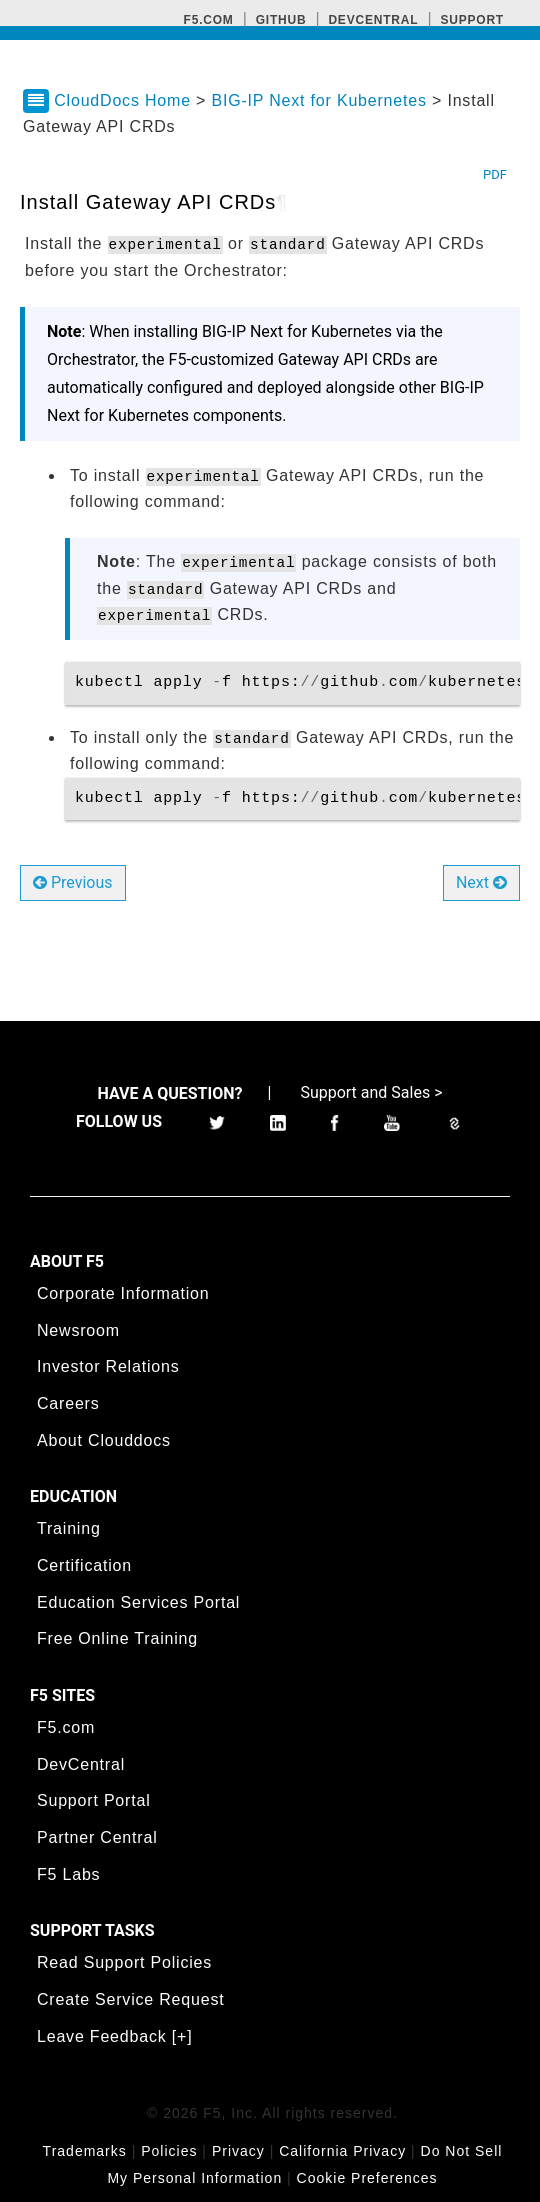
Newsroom (78, 1330)
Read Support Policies (124, 1962)
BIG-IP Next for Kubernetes (321, 100)
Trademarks (85, 2151)
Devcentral (373, 20)
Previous (73, 882)
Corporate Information (123, 1293)
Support (472, 20)
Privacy (238, 2151)
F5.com (209, 20)
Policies (169, 2151)
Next (481, 882)
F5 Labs (68, 1874)
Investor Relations (108, 1366)
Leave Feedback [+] (114, 2036)
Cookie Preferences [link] (367, 2178)
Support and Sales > (371, 1092)
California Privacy (342, 2151)
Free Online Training (117, 1638)
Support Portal (93, 1800)
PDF (495, 174)
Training (69, 1528)
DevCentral (81, 1764)
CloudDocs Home (122, 100)
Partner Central (97, 1837)
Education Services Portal (138, 1602)
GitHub (281, 20)
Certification (84, 1565)
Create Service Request (130, 1999)
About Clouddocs (104, 1440)
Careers (68, 1403)
